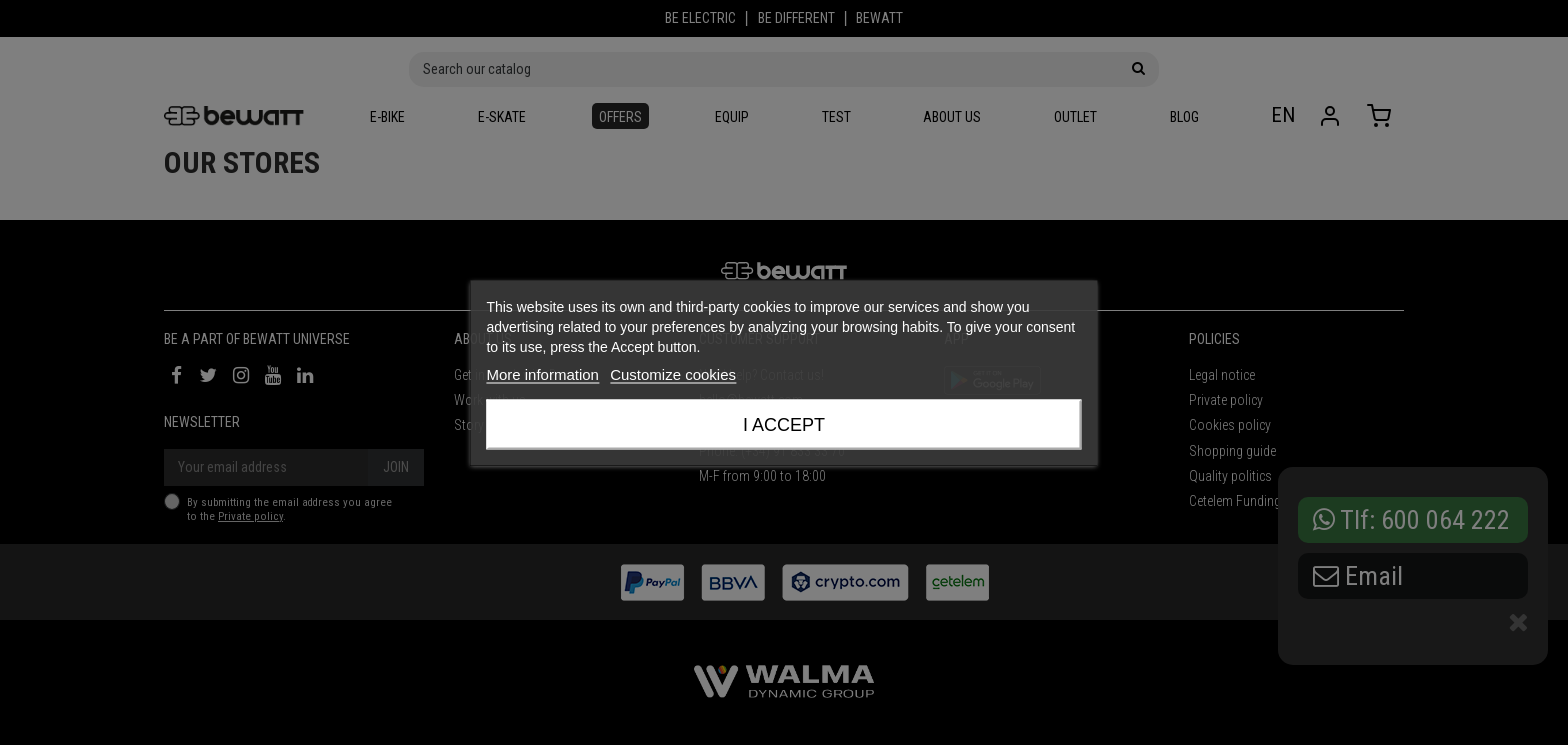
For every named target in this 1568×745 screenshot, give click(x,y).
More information (542, 373)
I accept (784, 424)
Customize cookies (673, 373)
